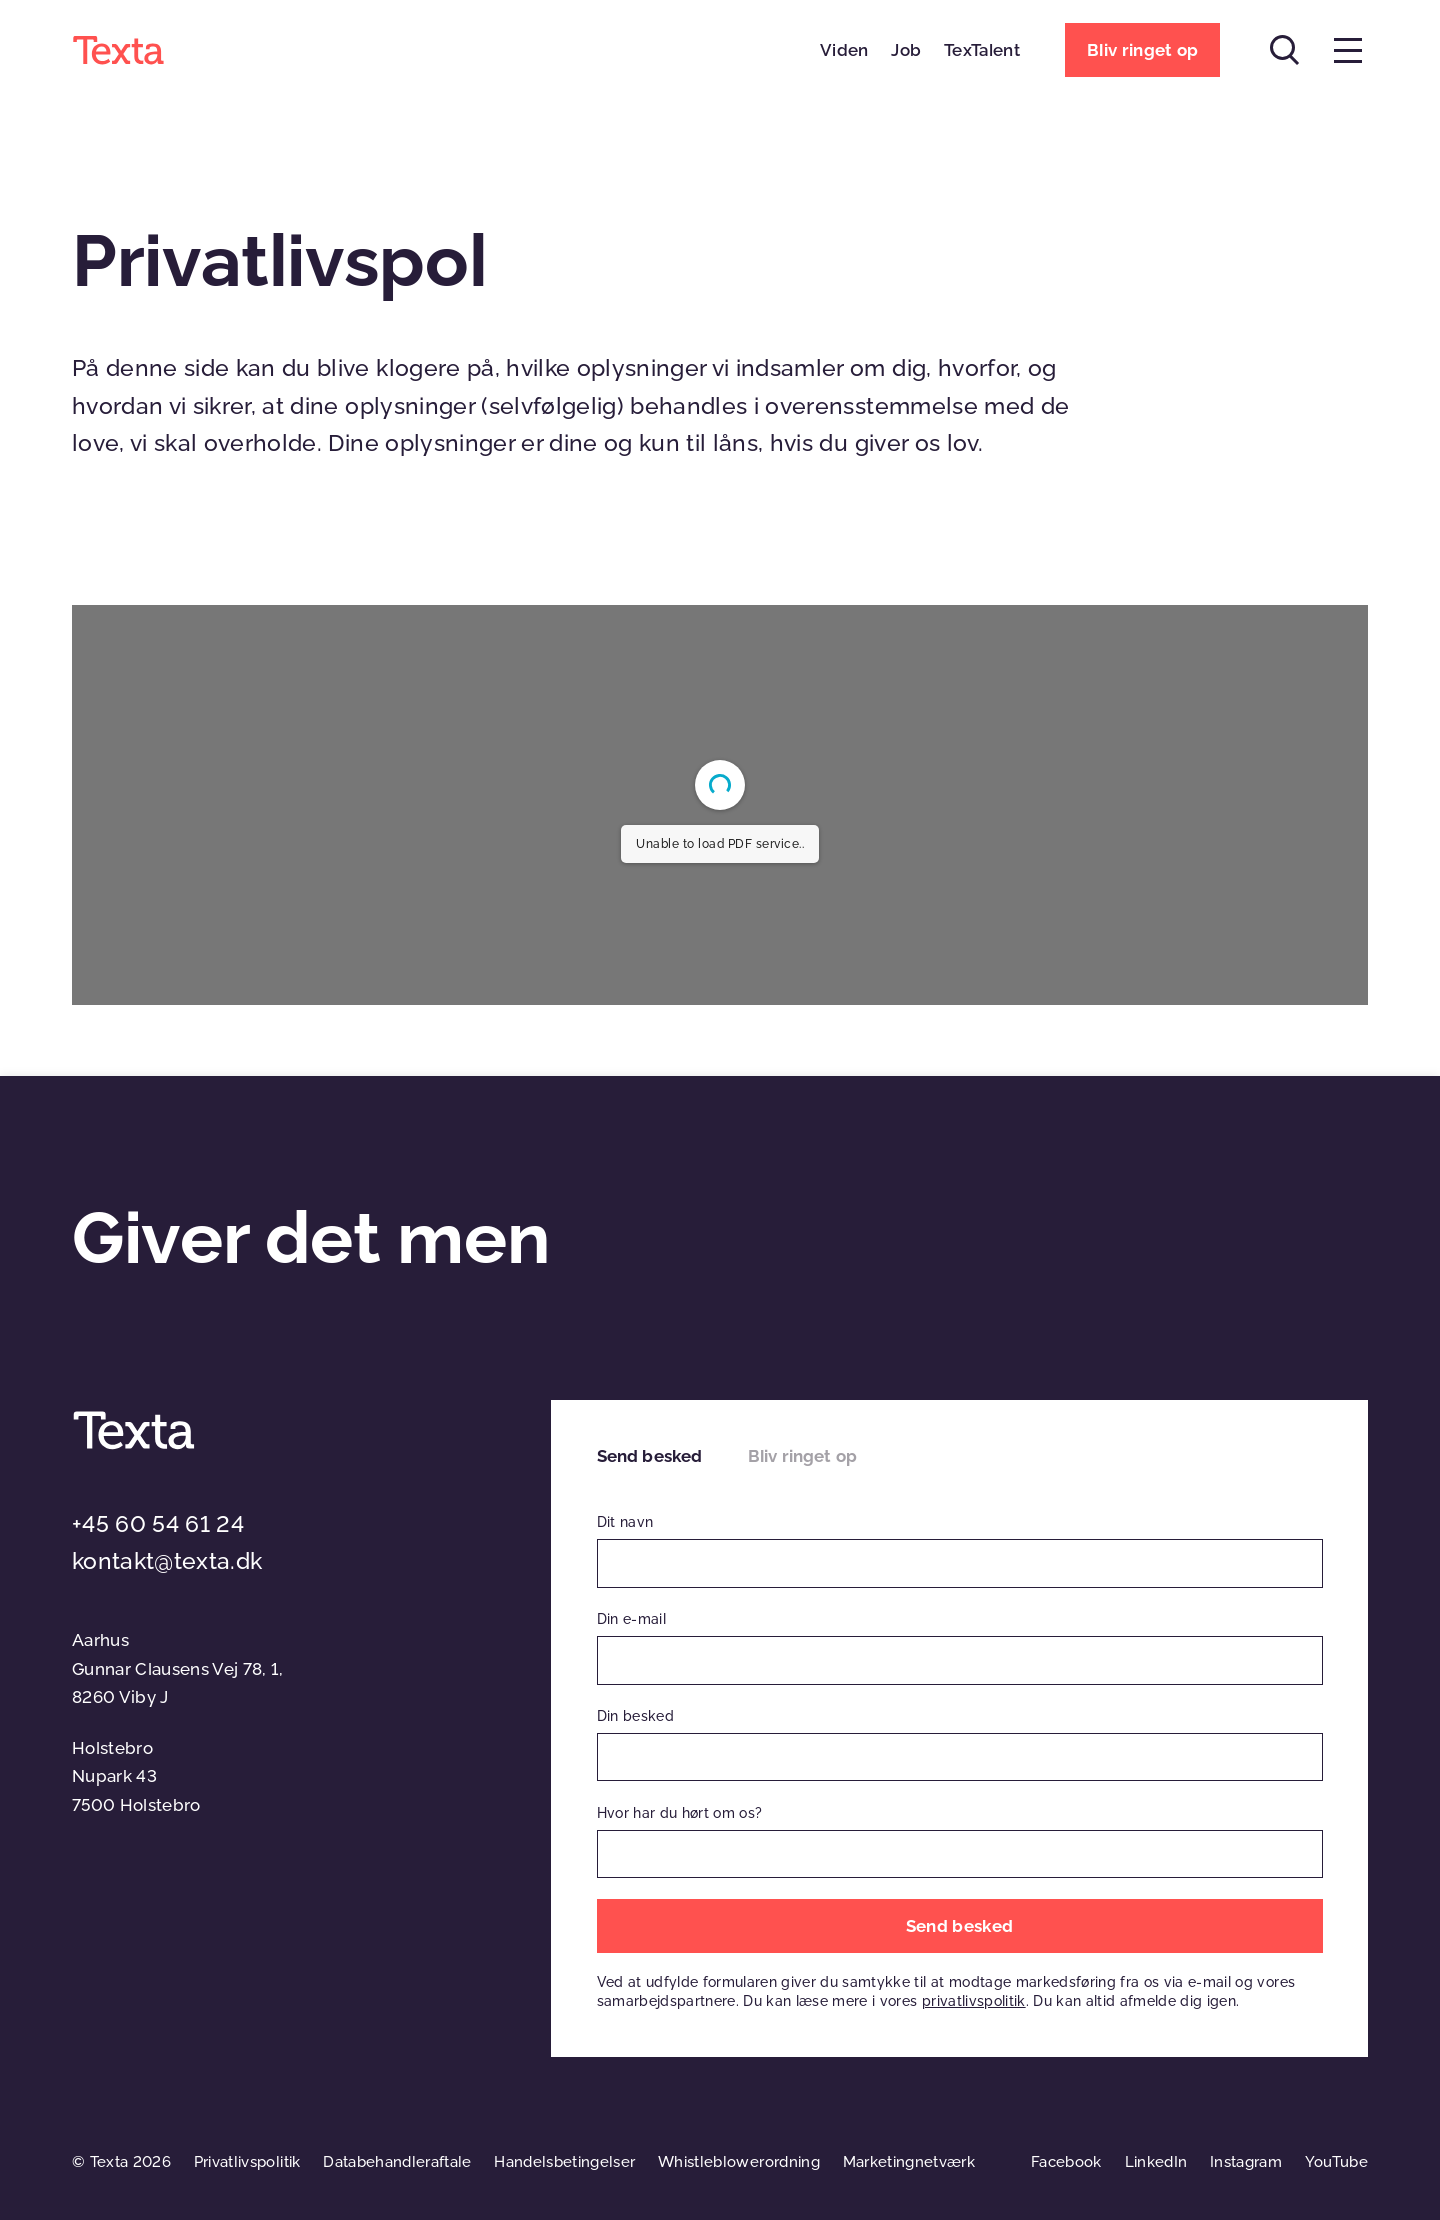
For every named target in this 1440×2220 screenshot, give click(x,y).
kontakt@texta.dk (167, 1561)
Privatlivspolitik (247, 2162)
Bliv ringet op (802, 1456)
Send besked (650, 1456)
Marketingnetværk (909, 2162)
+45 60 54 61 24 (158, 1524)
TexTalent (982, 50)
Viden (844, 50)
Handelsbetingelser (564, 2162)
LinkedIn (1156, 2162)
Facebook (1066, 2162)
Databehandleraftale (397, 2162)
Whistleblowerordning (739, 2162)
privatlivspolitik (974, 2001)
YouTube (1336, 2162)
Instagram (1246, 2162)
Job (906, 50)
